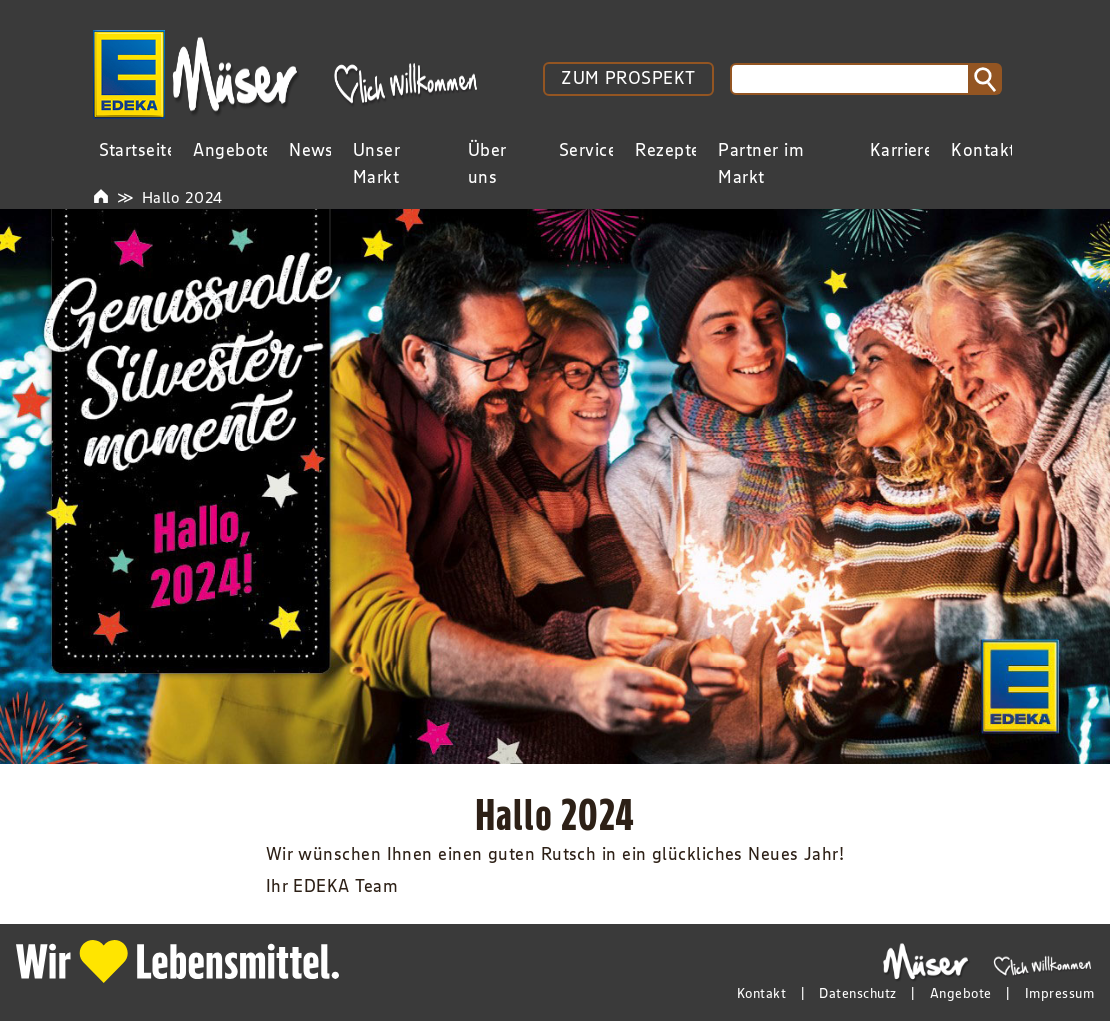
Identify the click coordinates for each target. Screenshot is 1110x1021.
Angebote (961, 993)
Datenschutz (857, 993)
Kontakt (761, 993)
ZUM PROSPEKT (628, 78)
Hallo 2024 (182, 197)
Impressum (1059, 993)
